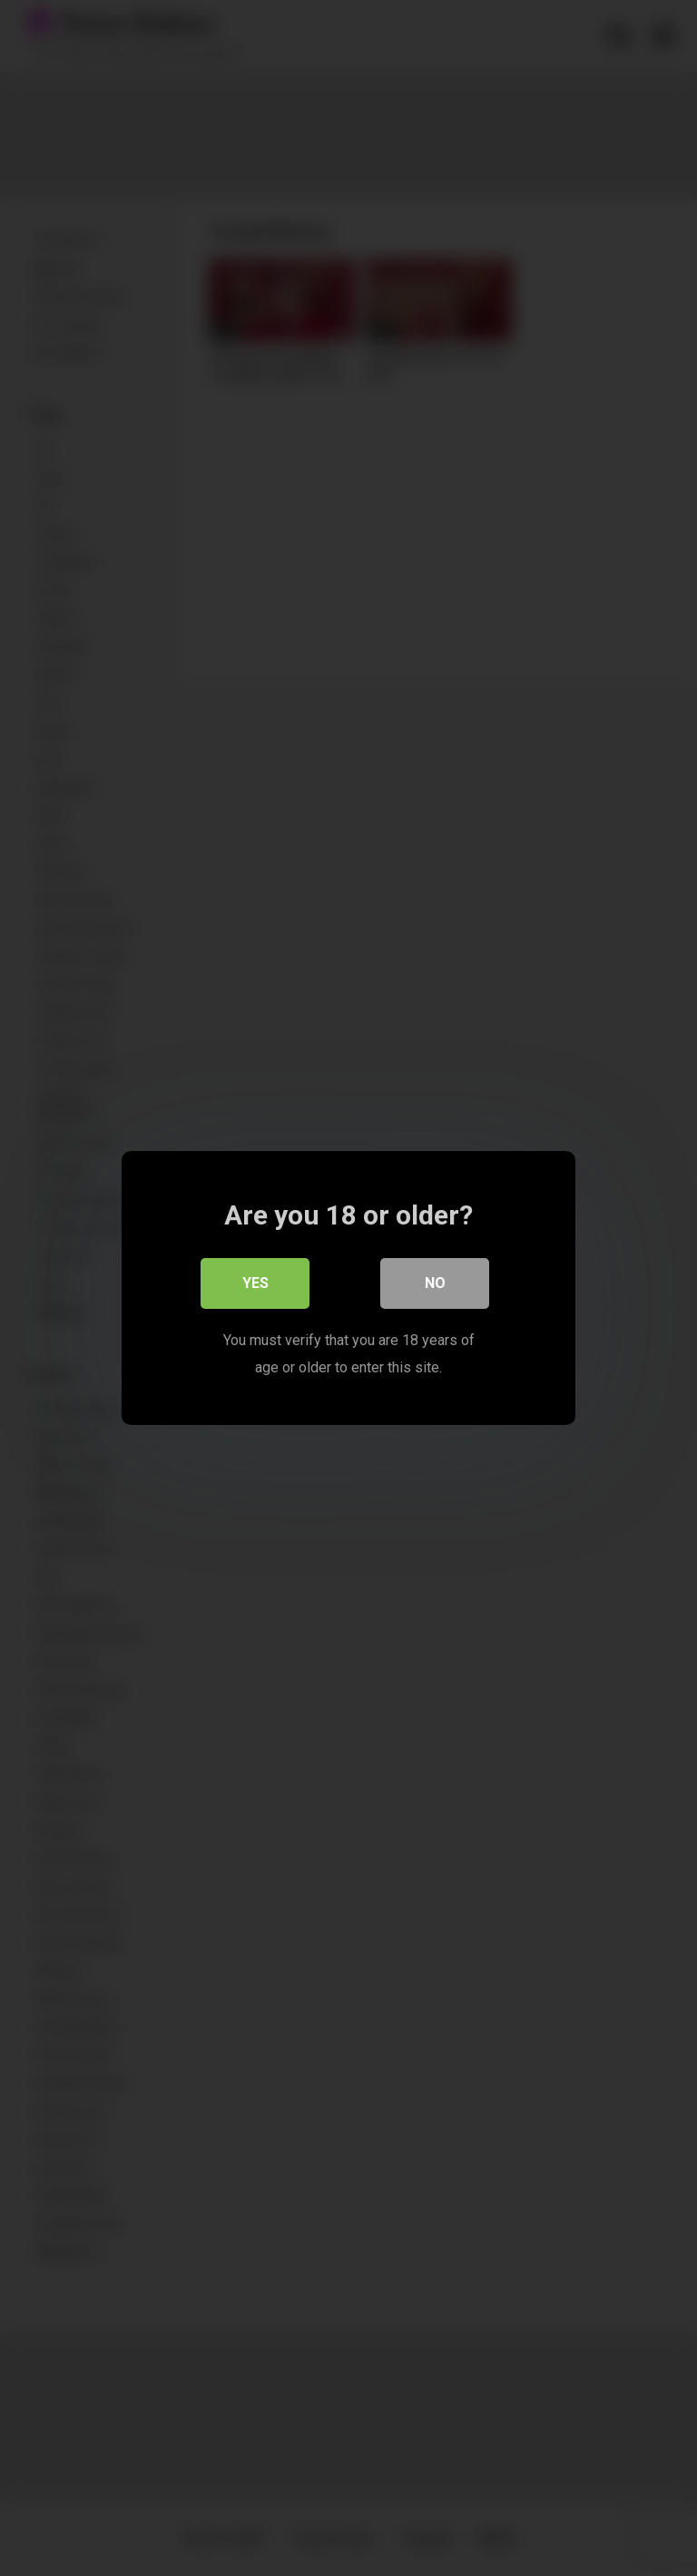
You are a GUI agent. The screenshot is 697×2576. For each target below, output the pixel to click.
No (435, 1283)
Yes (255, 1283)
